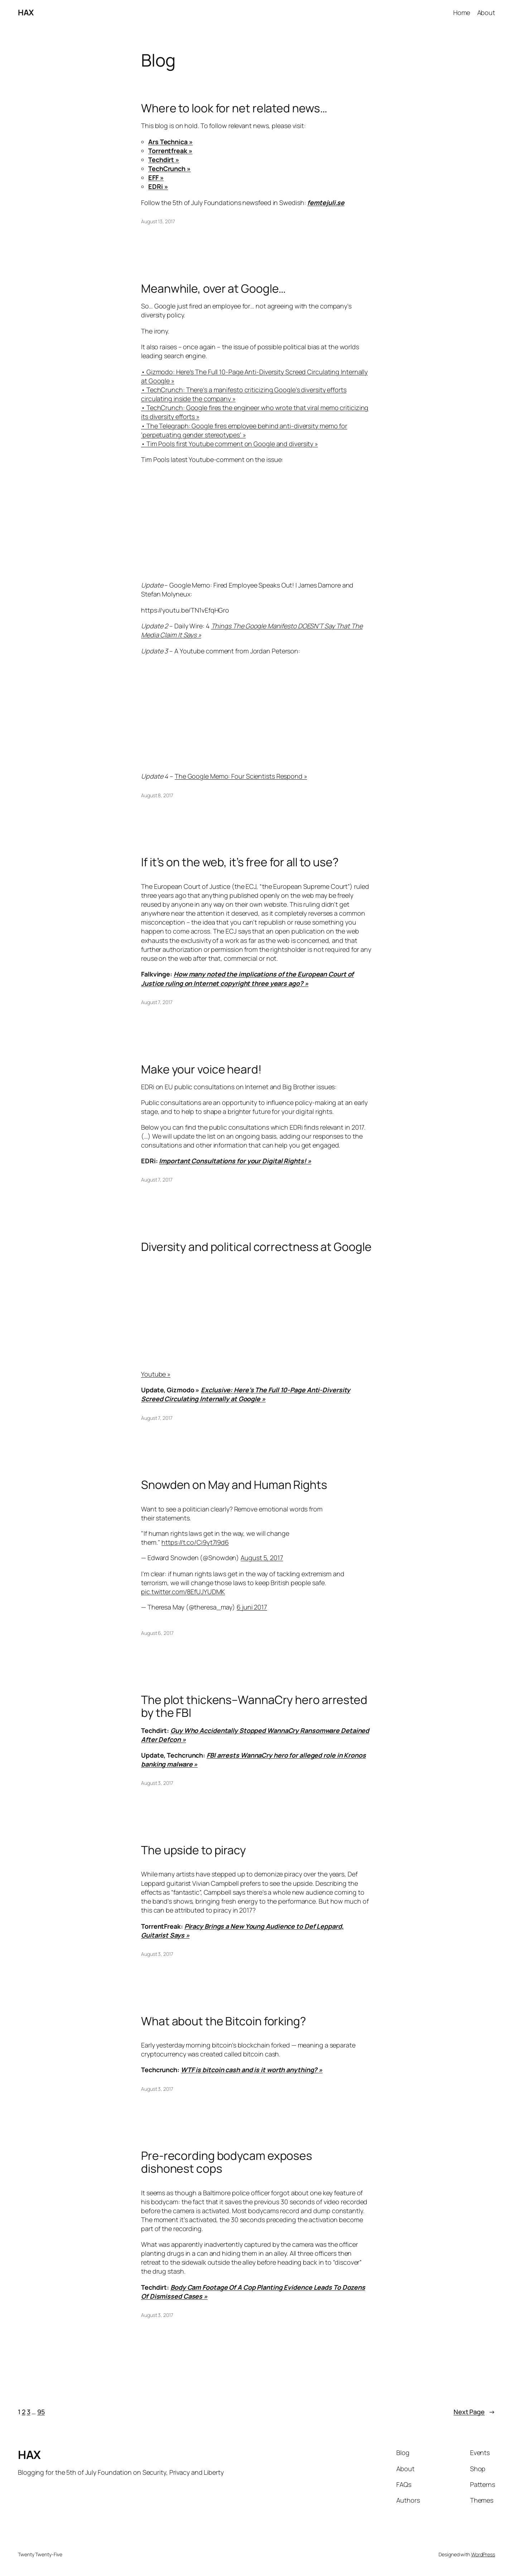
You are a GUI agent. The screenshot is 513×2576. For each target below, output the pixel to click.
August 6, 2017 (157, 1633)
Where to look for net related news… (234, 108)
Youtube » (155, 1374)
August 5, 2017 (262, 1557)
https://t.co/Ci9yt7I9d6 (195, 1542)
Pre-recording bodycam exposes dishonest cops (226, 2162)
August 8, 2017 (157, 795)
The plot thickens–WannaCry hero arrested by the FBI (254, 1706)
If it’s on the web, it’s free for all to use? (240, 862)
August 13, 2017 (158, 221)
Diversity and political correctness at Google (256, 1246)
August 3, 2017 (157, 1782)
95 (41, 2411)
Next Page (474, 2411)
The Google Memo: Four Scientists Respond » (241, 776)
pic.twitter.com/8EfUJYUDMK (183, 1591)
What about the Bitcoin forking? (223, 2021)
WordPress (483, 2554)
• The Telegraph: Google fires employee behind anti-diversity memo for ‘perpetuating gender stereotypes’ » (244, 430)
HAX (26, 12)
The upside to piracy (193, 1850)
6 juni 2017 (252, 1607)
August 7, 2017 (157, 1002)
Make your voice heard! (201, 1069)
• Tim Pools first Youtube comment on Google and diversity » (229, 443)
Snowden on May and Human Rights (234, 1484)
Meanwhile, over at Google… (213, 288)
